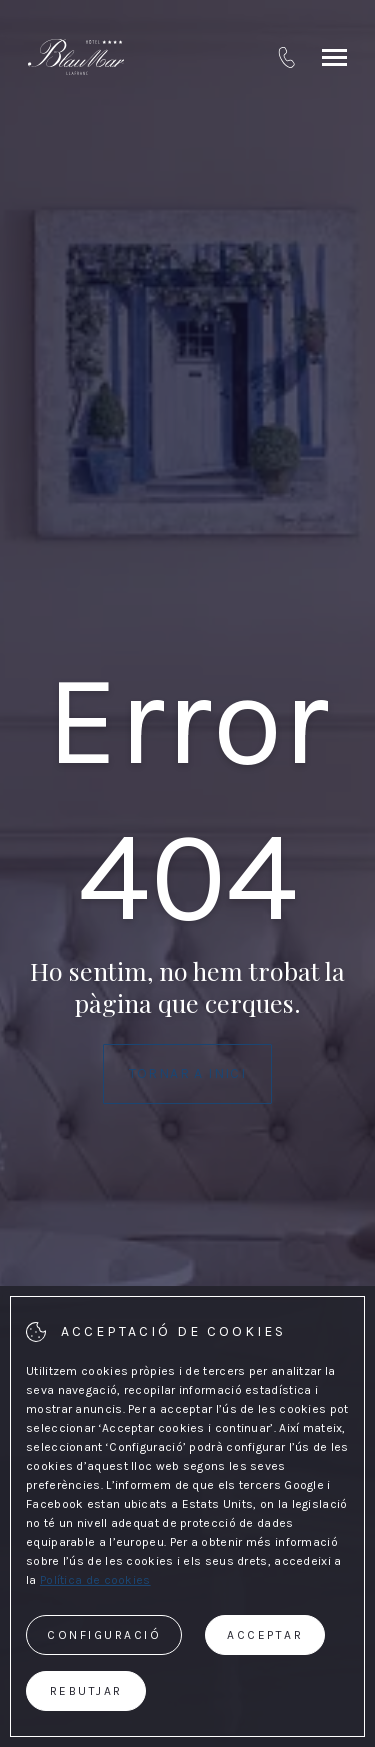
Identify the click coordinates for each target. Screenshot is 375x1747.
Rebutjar (86, 1691)
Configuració (104, 1635)
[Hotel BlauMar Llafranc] (76, 57)
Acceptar (265, 1635)
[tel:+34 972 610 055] (286, 57)
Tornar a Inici (188, 1073)
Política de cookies (95, 1580)
